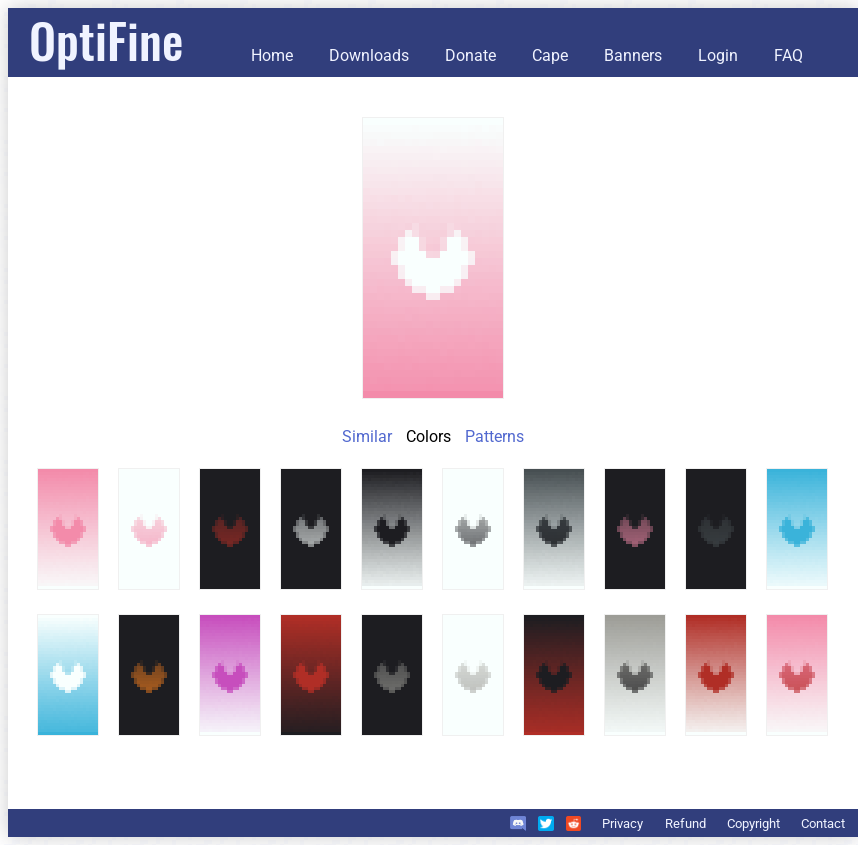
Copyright (753, 823)
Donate (470, 55)
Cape (550, 55)
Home (272, 55)
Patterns (494, 436)
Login (718, 55)
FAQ (788, 55)
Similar (367, 436)
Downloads (369, 55)
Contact (823, 823)
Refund (685, 823)
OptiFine (106, 39)
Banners (633, 55)
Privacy (622, 823)
